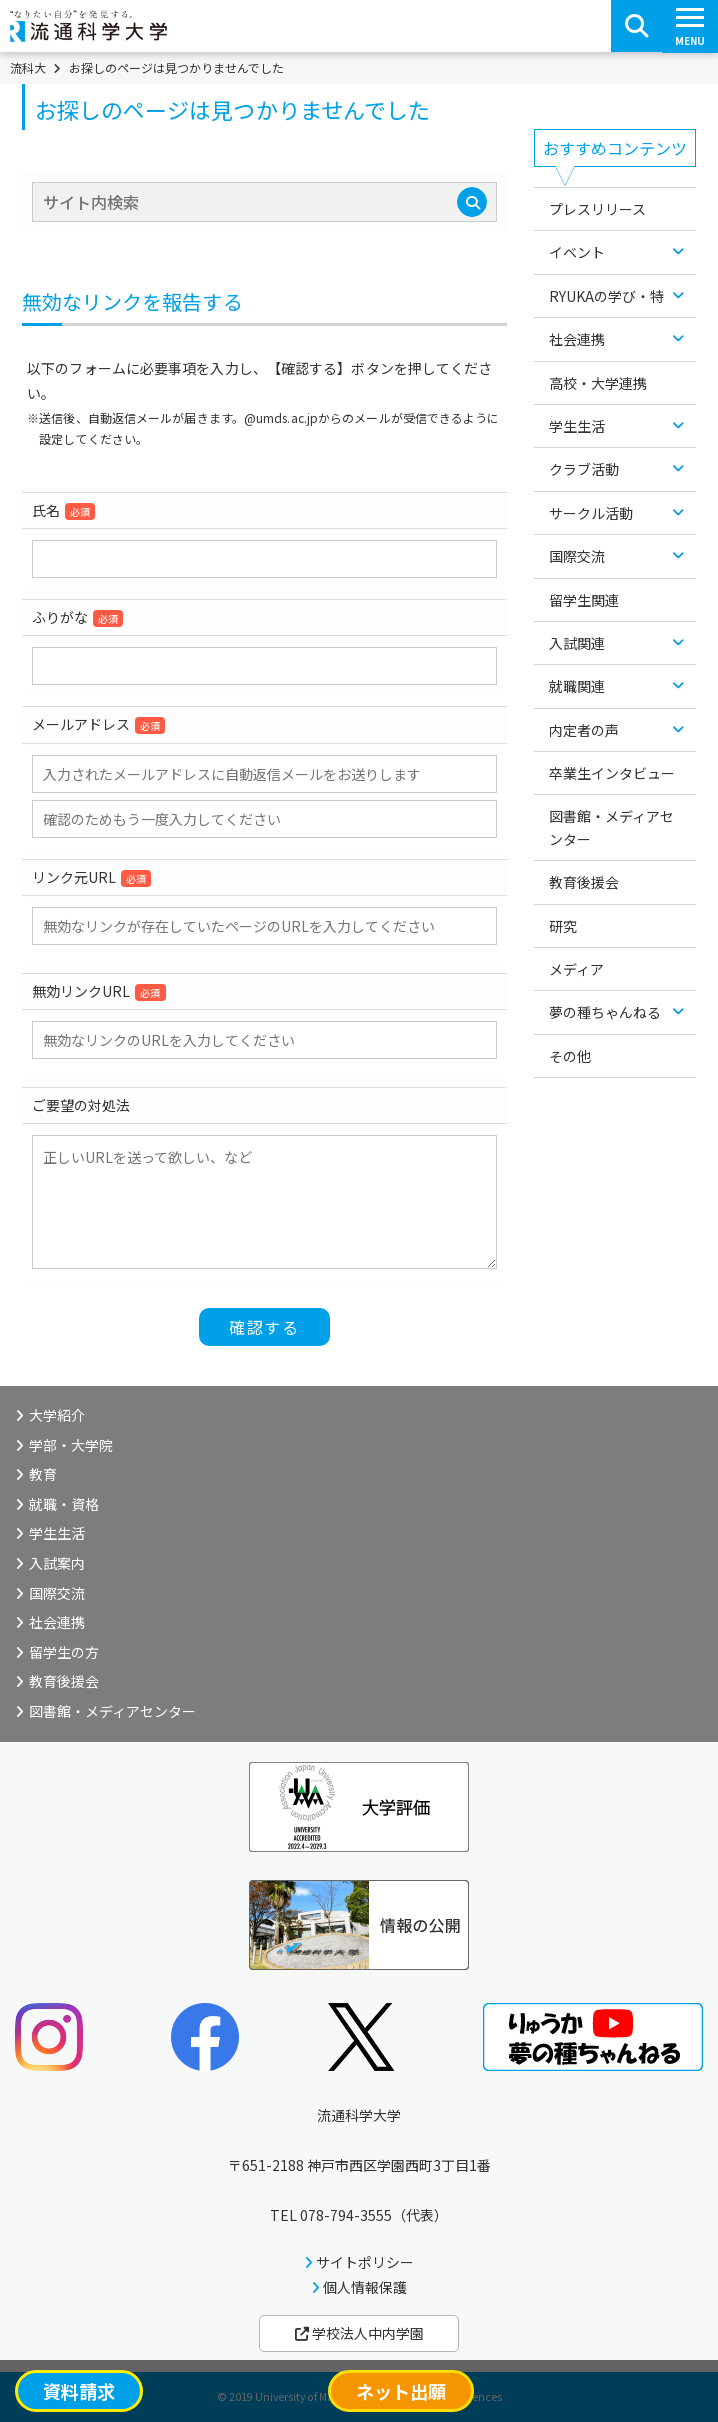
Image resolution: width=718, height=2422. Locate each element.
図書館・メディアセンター (611, 827)
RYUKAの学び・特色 (613, 296)
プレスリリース (597, 209)
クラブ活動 (584, 469)
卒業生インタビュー (612, 773)
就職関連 (577, 686)
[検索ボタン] (637, 26)
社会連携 (577, 339)
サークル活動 (591, 513)
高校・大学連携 (598, 383)
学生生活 (577, 426)
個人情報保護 (365, 2287)
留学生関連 (584, 600)
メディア (576, 969)
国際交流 (577, 556)
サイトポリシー (365, 2262)
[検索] (472, 202)
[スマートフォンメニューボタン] (690, 26)
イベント (577, 252)
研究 (563, 926)
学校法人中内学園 (359, 2333)
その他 (570, 1056)
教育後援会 (584, 882)
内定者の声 (584, 730)
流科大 (28, 68)
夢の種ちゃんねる (605, 1012)
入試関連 (577, 643)
